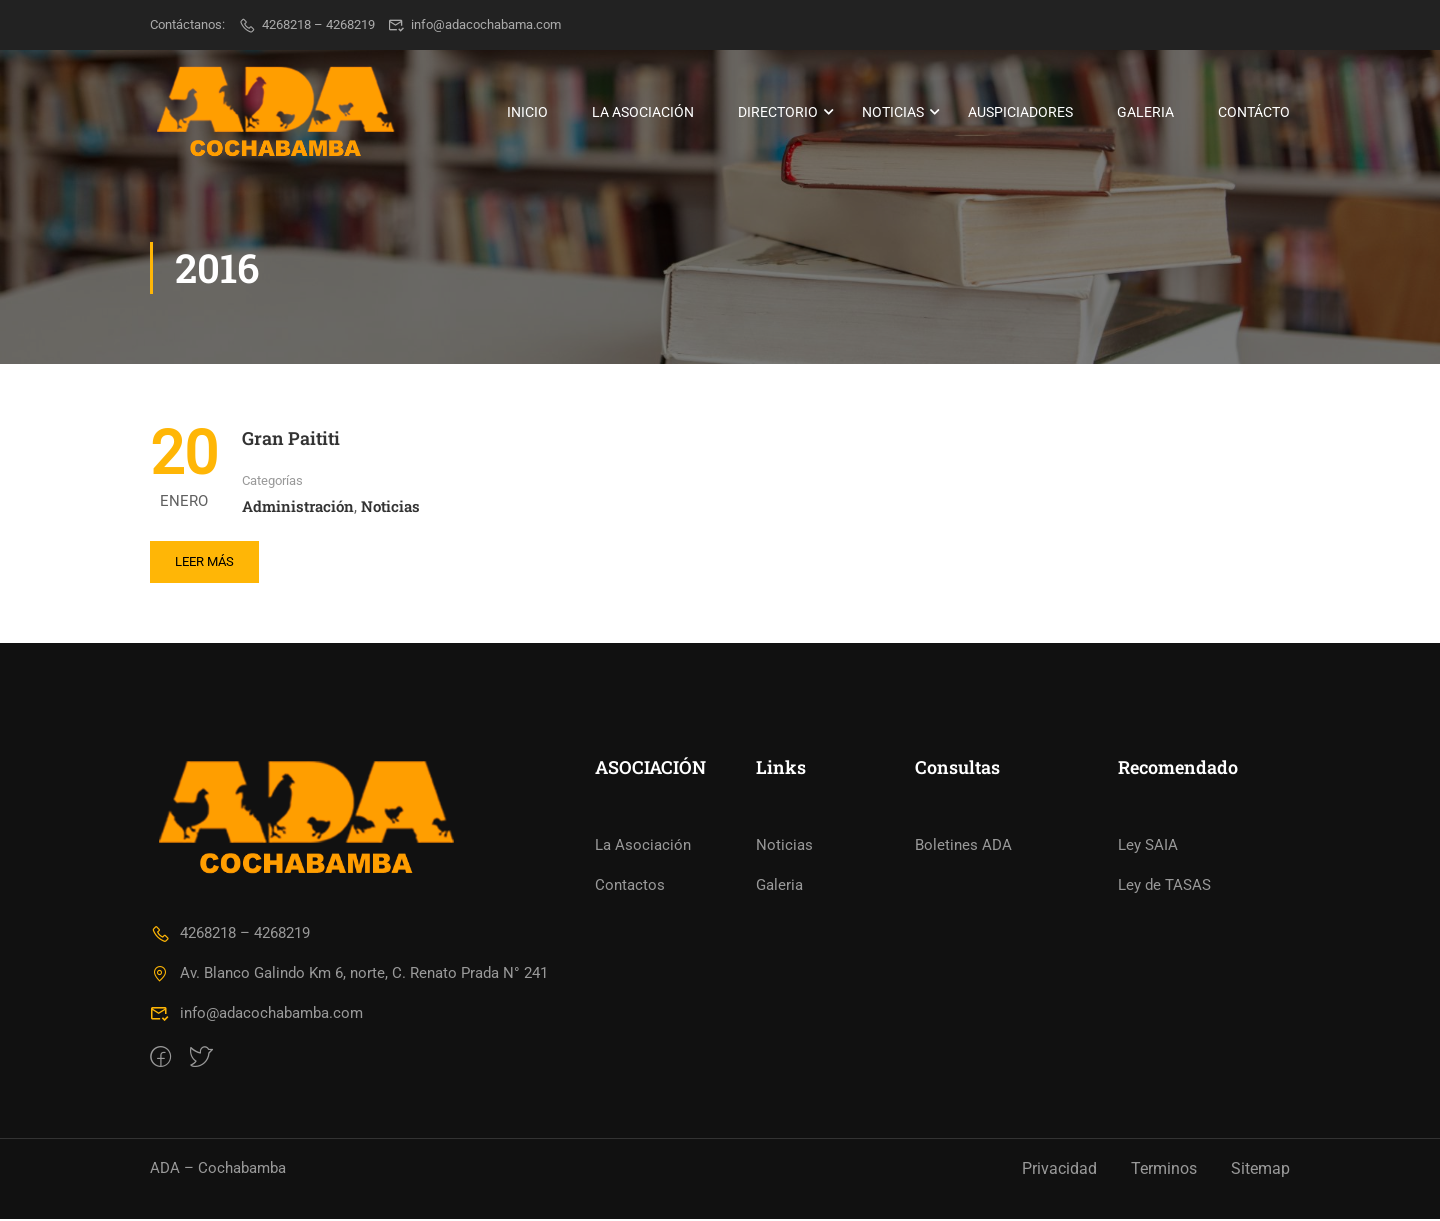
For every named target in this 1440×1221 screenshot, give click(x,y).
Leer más (204, 562)
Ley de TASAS (1164, 887)
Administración (298, 507)
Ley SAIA (1148, 847)
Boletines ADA (963, 847)
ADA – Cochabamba (218, 1170)
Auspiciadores (1020, 112)
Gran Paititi (291, 440)
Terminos (1164, 1170)
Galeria (1145, 112)
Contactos (630, 887)
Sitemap (1260, 1170)
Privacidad (1059, 1170)
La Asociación (643, 112)
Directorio (778, 112)
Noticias (893, 112)
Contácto (1254, 112)
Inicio (527, 112)
